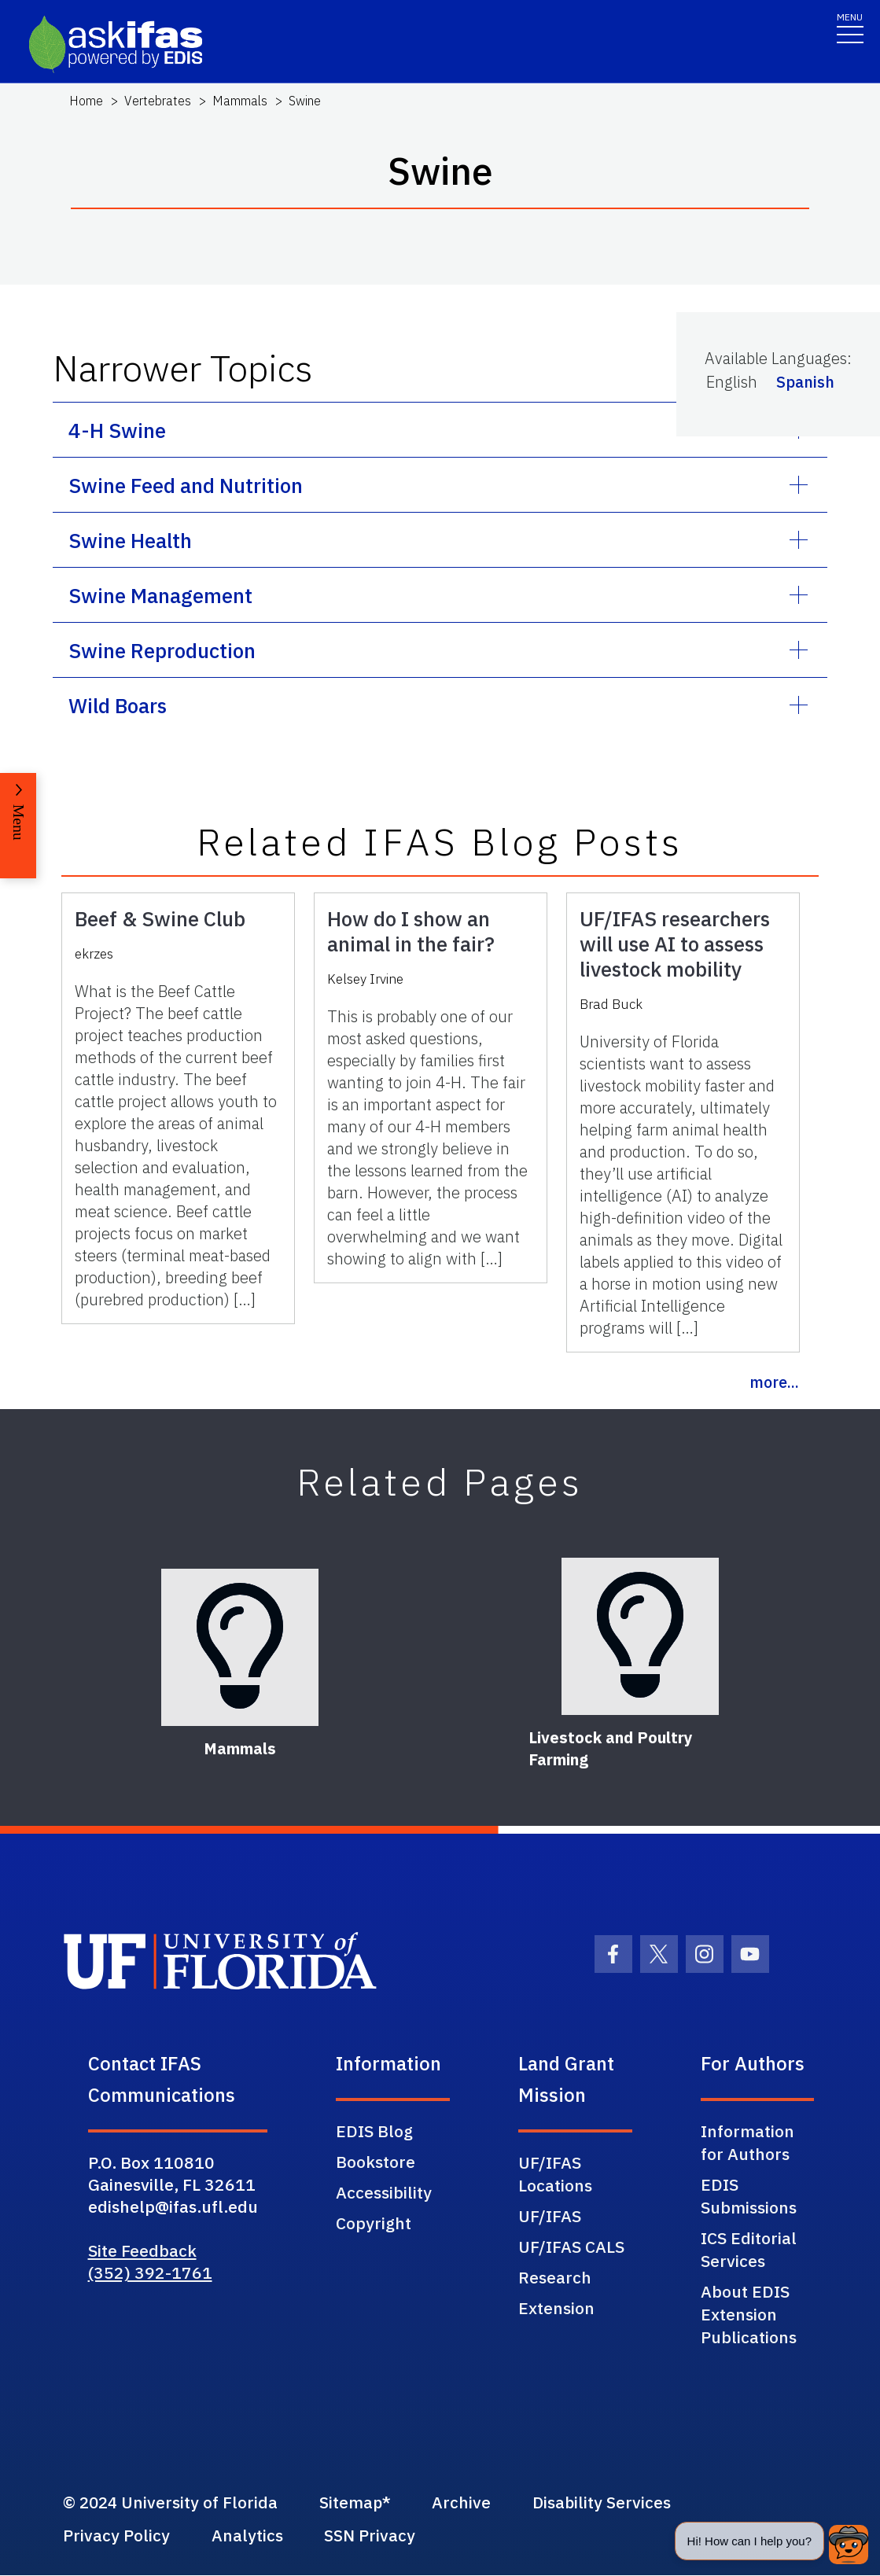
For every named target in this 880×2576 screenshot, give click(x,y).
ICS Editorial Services (749, 2249)
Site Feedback (142, 2250)
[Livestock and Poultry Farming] (640, 1636)
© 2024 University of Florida (172, 2503)
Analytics (249, 2536)
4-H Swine (117, 430)
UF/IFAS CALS (571, 2247)
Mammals (239, 101)
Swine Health (130, 540)
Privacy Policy (116, 2536)
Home (86, 101)
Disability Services (614, 2503)
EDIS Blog (374, 2131)
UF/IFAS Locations (555, 2173)
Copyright (373, 2223)
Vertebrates (157, 101)
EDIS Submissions (749, 2195)
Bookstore (375, 2162)
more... (774, 1382)
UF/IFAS (549, 2216)
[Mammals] (239, 1647)
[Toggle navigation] (850, 27)
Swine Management (160, 595)
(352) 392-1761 (150, 2272)
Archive (470, 2503)
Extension (556, 2308)
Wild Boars (117, 705)
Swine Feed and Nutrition (185, 485)
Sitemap (356, 2503)
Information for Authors (747, 2142)
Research (554, 2277)
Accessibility (384, 2192)
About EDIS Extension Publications (749, 2314)
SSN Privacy (375, 2536)
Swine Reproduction (162, 650)
